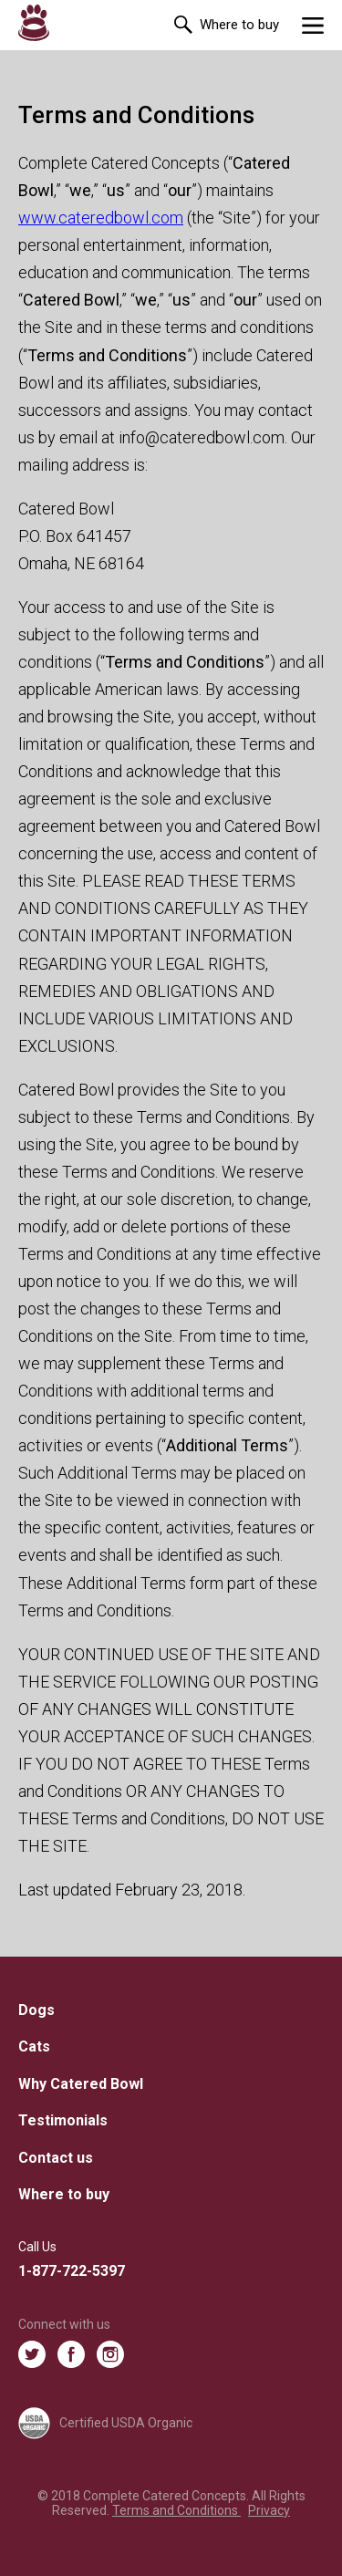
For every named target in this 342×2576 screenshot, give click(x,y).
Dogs (36, 2010)
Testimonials (63, 2120)
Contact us (55, 2157)
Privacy (269, 2510)
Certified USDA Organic (105, 2423)
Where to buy (239, 24)
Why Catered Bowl (80, 2084)
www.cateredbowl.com (100, 217)
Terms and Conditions (176, 2510)
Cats (34, 2046)
